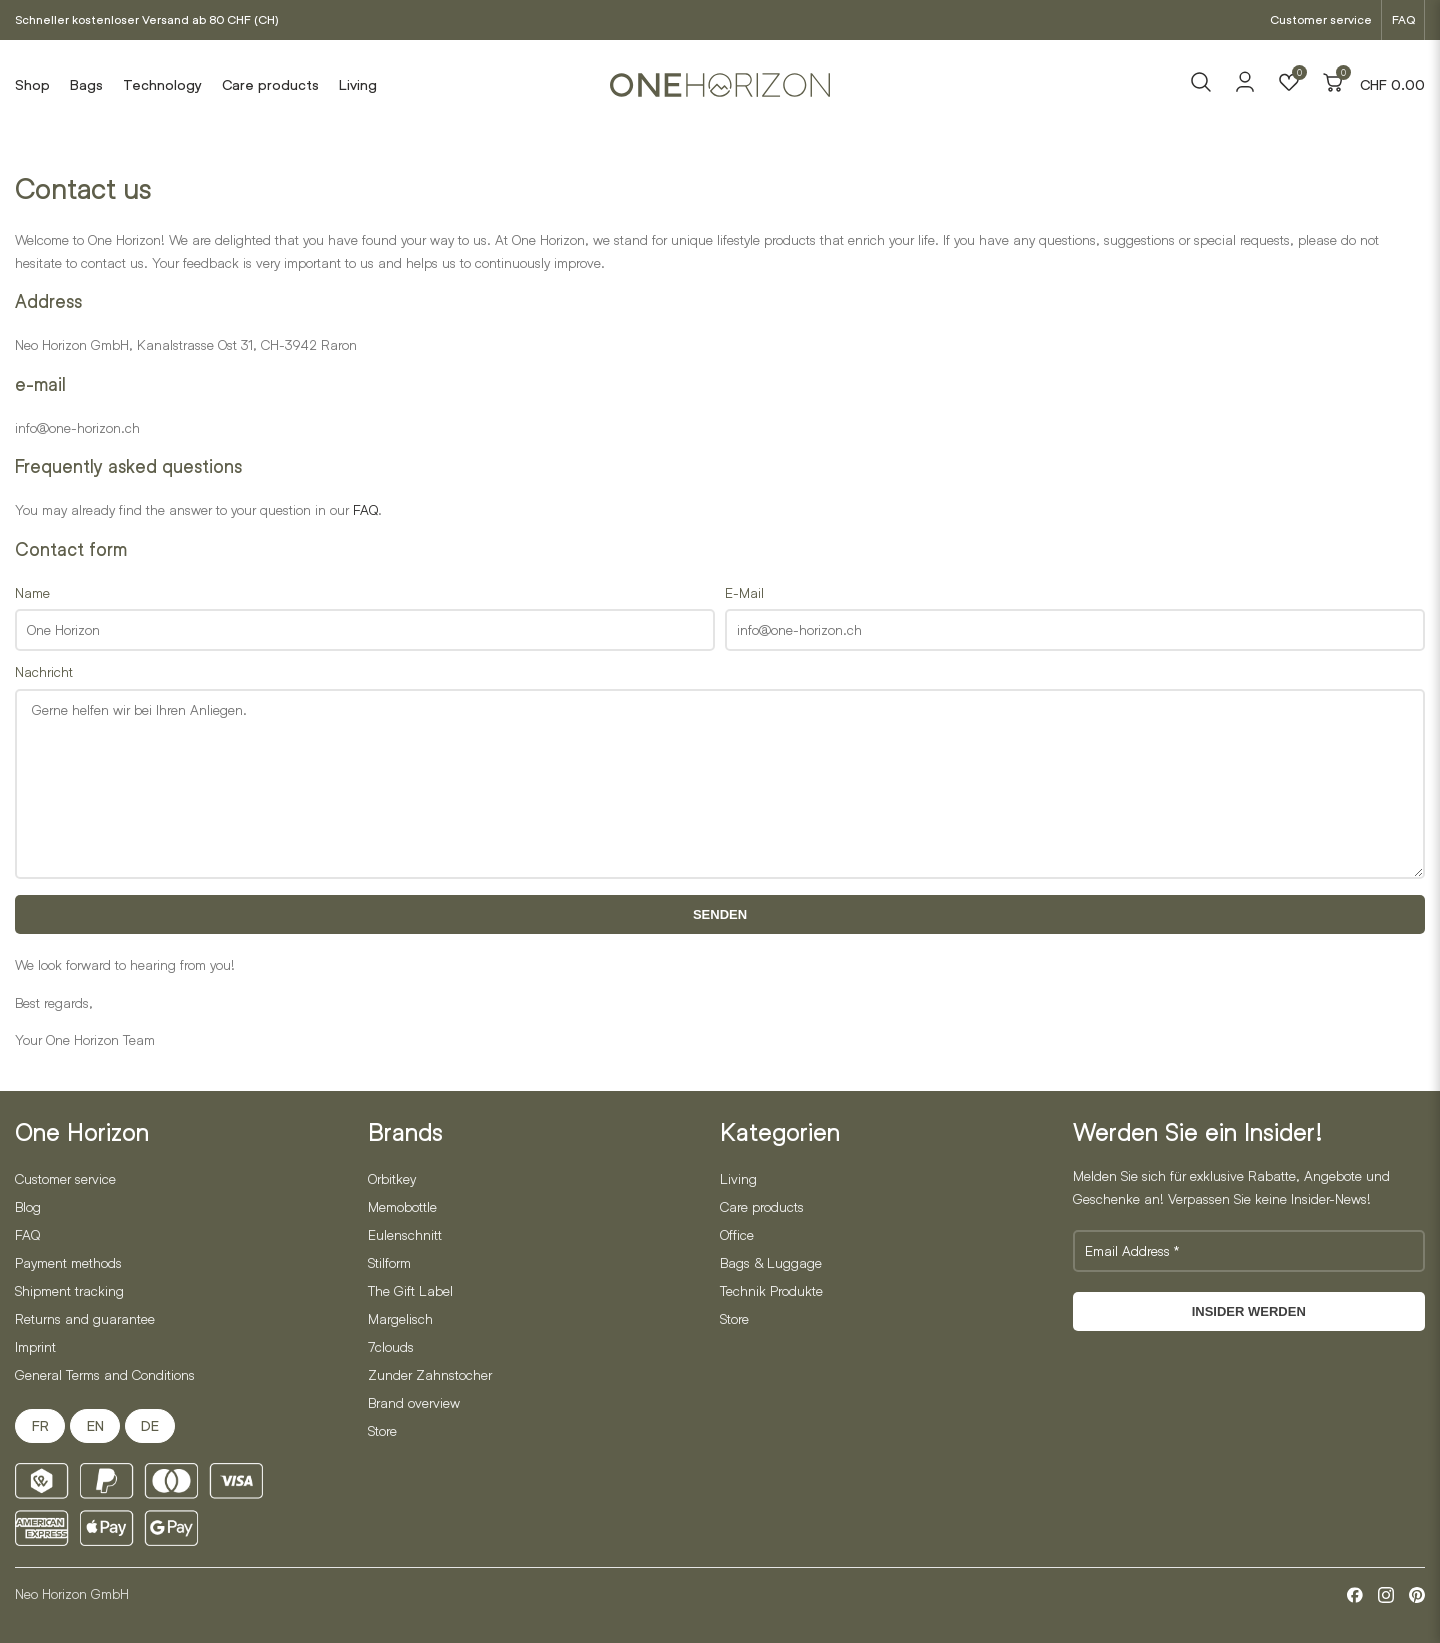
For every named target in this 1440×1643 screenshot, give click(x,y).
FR (40, 1426)
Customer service (1321, 19)
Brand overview (414, 1402)
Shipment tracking (69, 1290)
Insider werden (1249, 1311)
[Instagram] (1386, 1595)
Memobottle (402, 1206)
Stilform (389, 1262)
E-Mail (744, 592)
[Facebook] (1355, 1595)
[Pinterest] (1417, 1595)
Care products (270, 85)
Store (382, 1430)
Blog (28, 1206)
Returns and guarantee (85, 1318)
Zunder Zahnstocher (430, 1374)
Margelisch (400, 1318)
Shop (32, 85)
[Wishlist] (1289, 85)
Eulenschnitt (405, 1234)
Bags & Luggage (771, 1262)
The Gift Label (410, 1290)
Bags (86, 85)
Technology (162, 85)
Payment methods (68, 1262)
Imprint (35, 1346)
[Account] (1245, 88)
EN (95, 1426)
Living (358, 85)
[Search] (1201, 85)
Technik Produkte (771, 1290)
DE (150, 1426)
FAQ (1403, 19)
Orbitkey (392, 1178)
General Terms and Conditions (105, 1374)
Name (32, 592)
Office (737, 1234)
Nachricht (44, 671)
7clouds (391, 1346)
